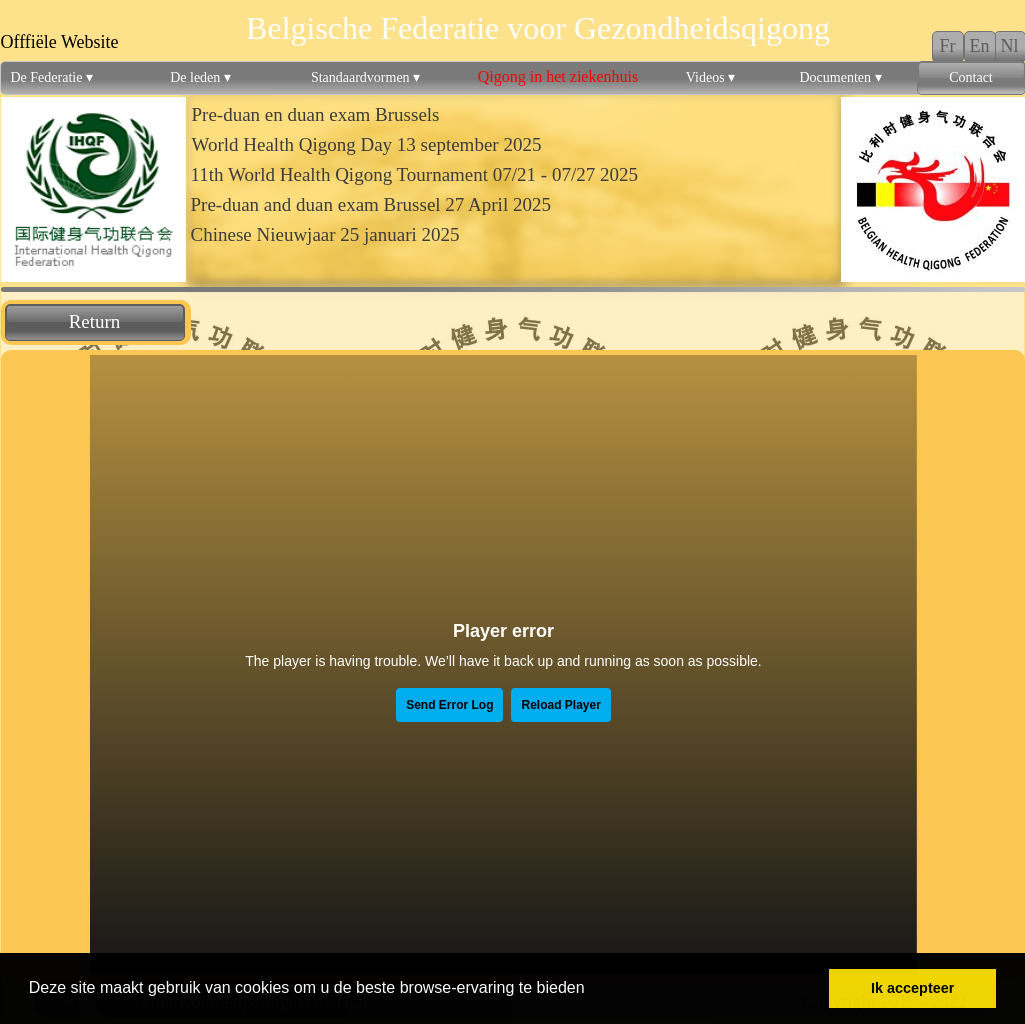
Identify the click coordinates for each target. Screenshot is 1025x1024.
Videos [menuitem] (710, 78)
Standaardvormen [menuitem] (365, 78)
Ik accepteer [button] (912, 988)
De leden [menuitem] (200, 78)
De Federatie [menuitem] (52, 78)
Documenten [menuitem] (840, 78)
